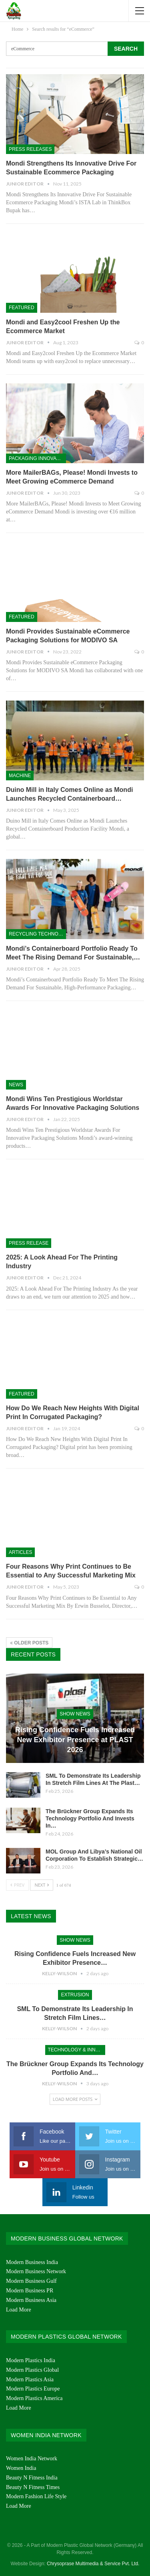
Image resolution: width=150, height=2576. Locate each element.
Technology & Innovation (76, 2050)
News (16, 1085)
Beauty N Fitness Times (33, 2487)
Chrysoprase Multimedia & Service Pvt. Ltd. (93, 2563)
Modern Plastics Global (32, 2370)
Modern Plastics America (34, 2398)
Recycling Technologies (37, 934)
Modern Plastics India (30, 2360)
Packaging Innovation (37, 458)
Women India (21, 2468)
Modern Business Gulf (31, 2281)
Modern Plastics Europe (33, 2389)
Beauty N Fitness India (32, 2478)
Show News (75, 1714)
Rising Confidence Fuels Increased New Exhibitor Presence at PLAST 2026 (75, 1740)
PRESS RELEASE (28, 1243)
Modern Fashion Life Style (36, 2496)
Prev (17, 1885)
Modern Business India (32, 2262)
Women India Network (31, 2459)
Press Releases (30, 149)
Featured (21, 307)
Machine (20, 775)
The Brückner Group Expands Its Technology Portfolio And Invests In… (90, 1818)
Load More (18, 2310)
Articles (20, 1552)
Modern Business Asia (31, 2300)
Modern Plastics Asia (30, 2380)
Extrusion (75, 1995)
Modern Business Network (36, 2271)
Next (41, 1885)
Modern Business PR (29, 2291)
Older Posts (29, 1643)
